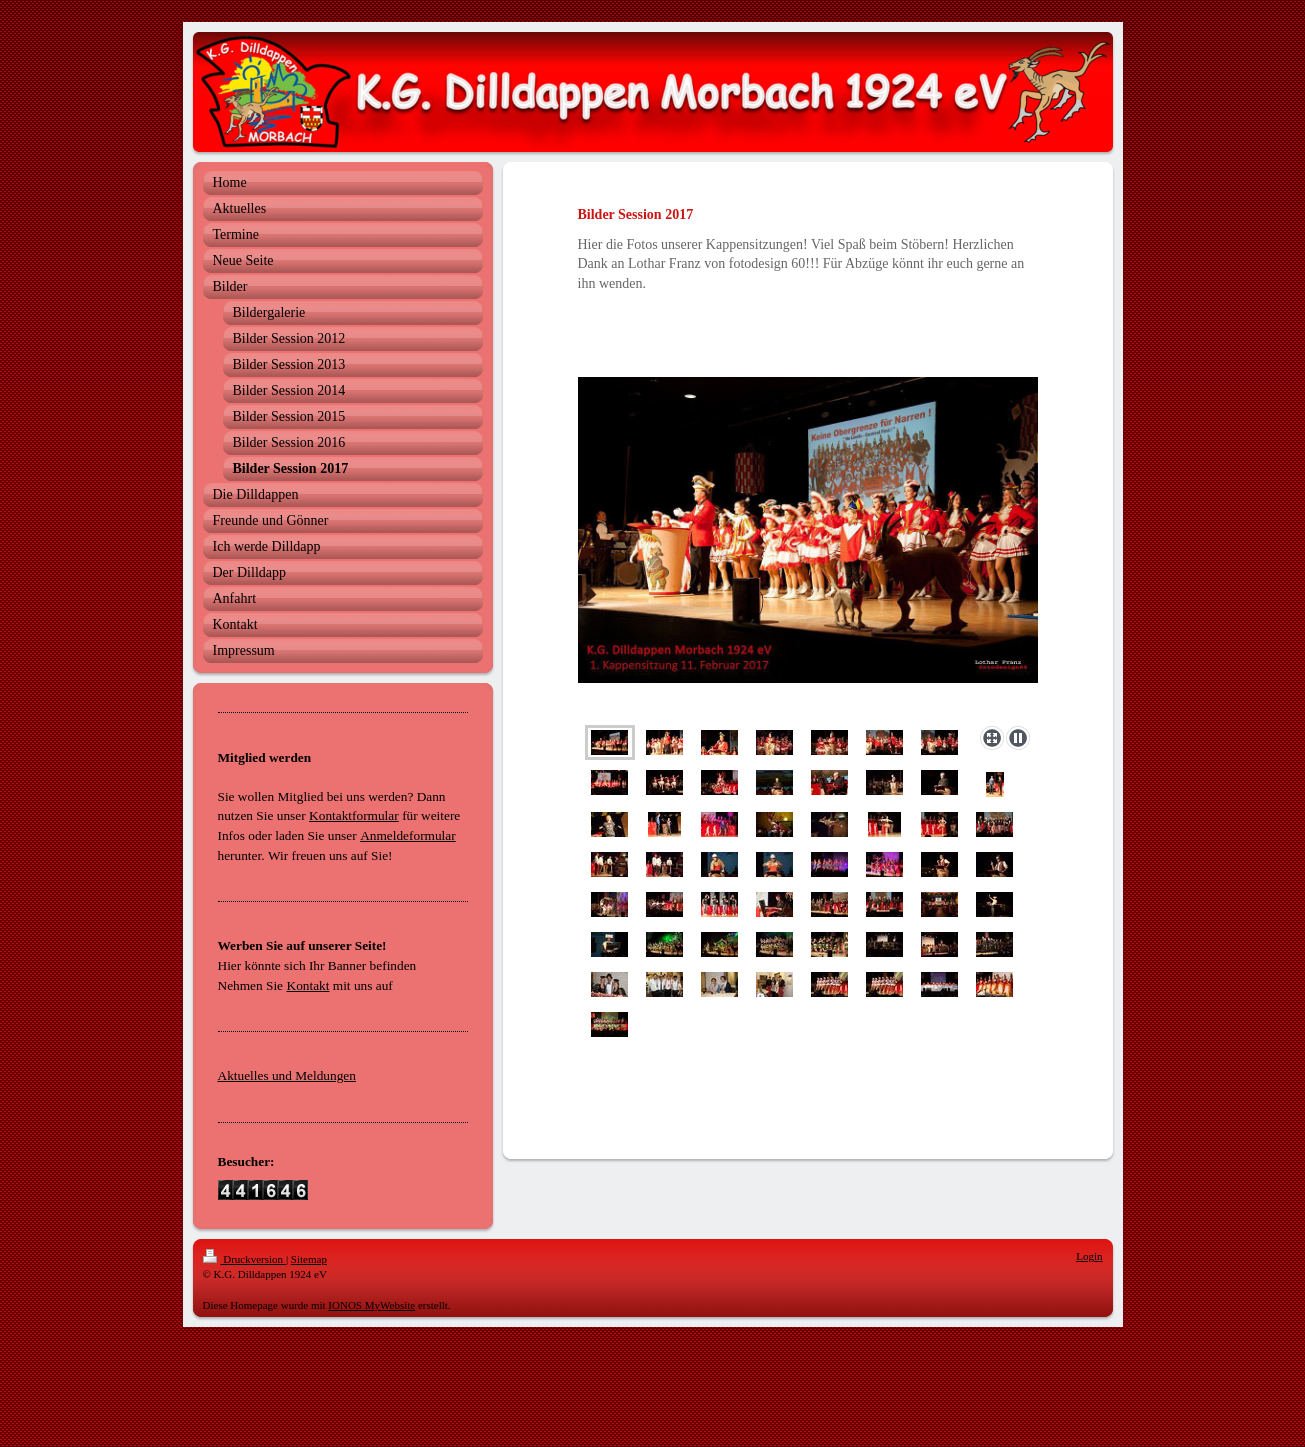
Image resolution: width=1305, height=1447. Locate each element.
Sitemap (309, 1259)
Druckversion (244, 1259)
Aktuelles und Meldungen (287, 1075)
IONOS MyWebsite (371, 1305)
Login (1089, 1256)
